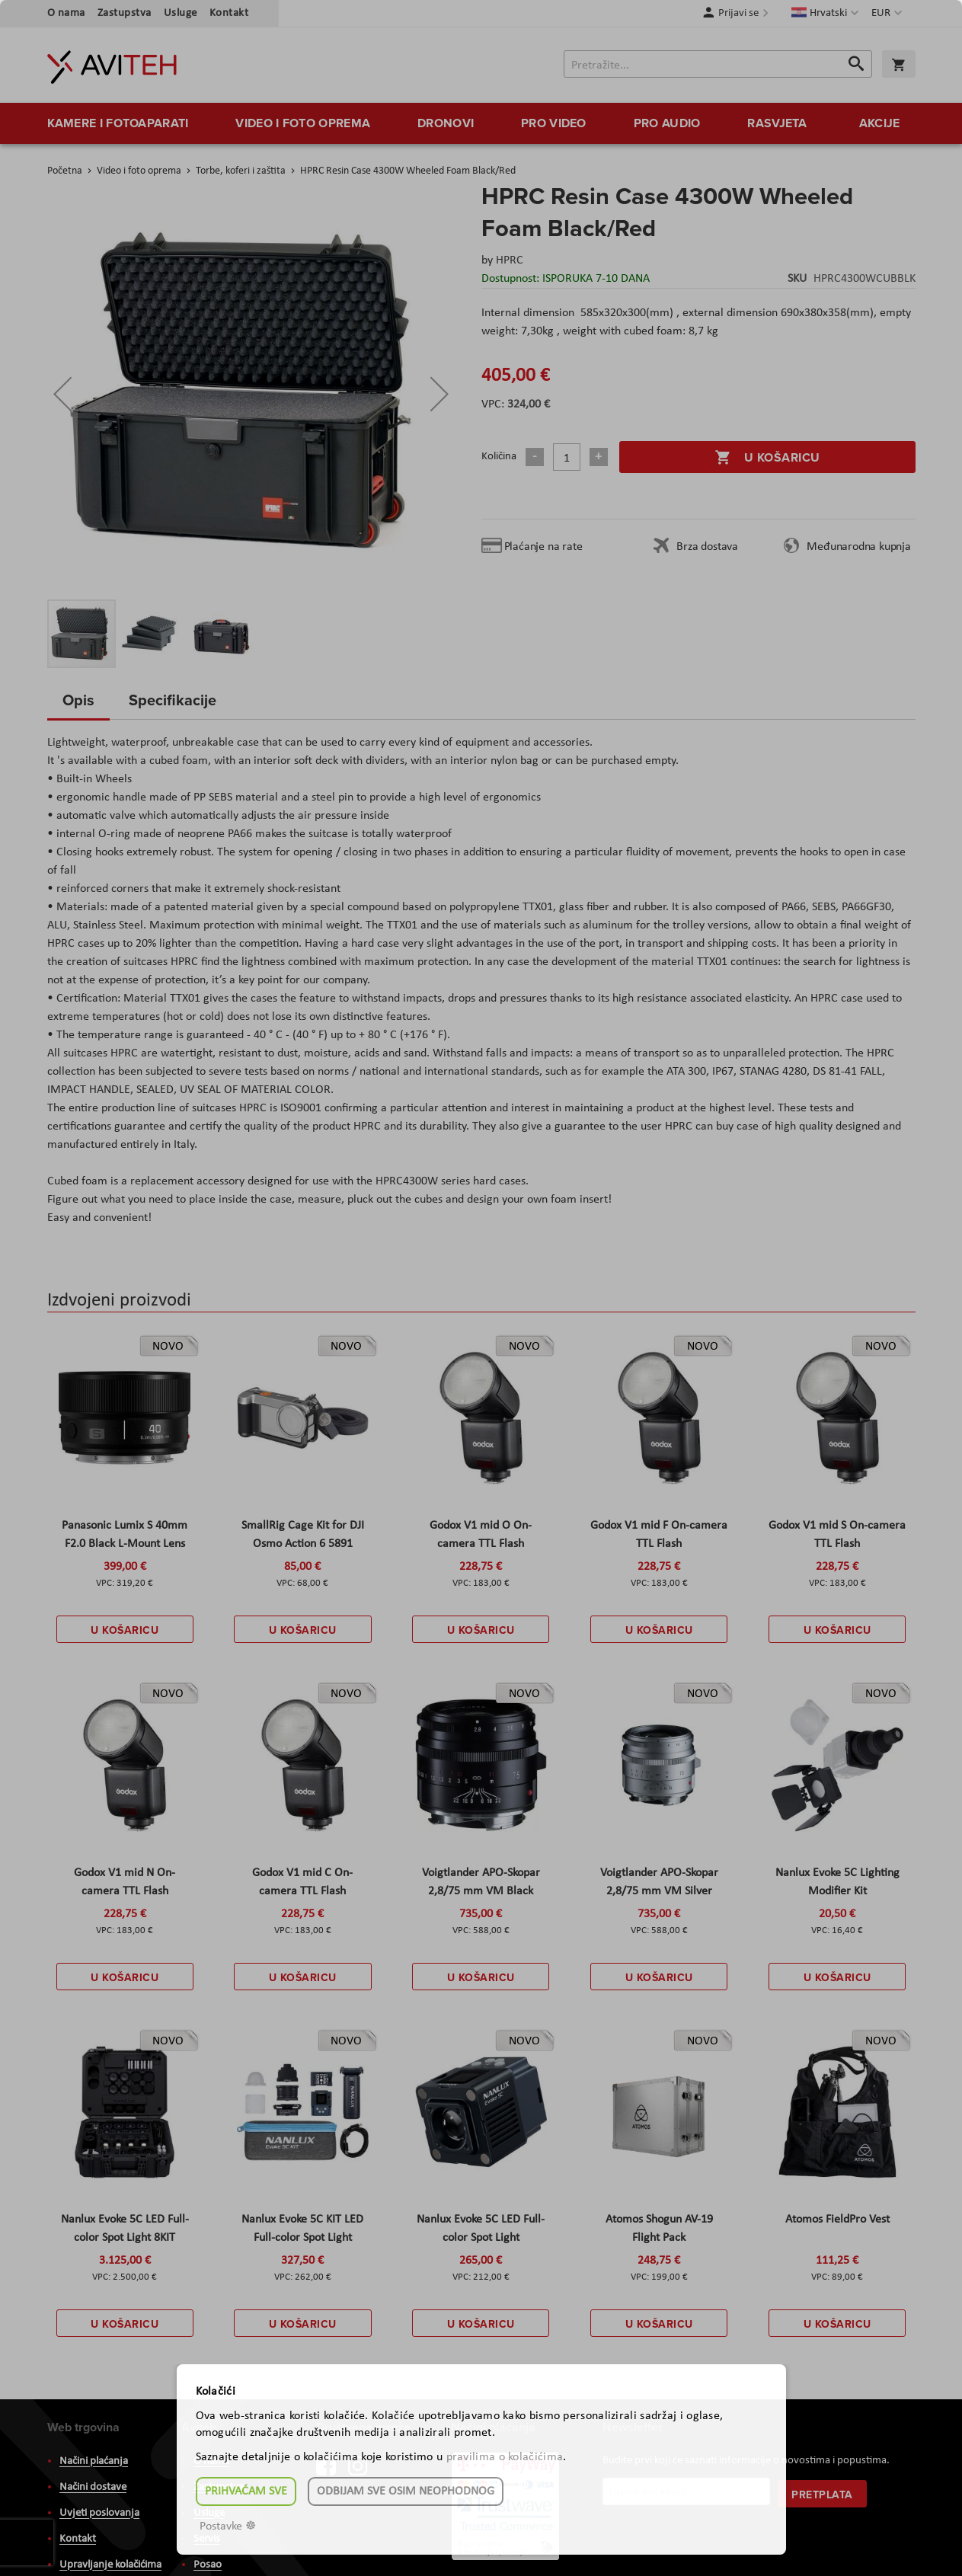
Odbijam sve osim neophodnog (405, 2491)
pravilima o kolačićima (505, 2457)
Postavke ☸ (228, 2526)
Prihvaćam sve (246, 2491)
